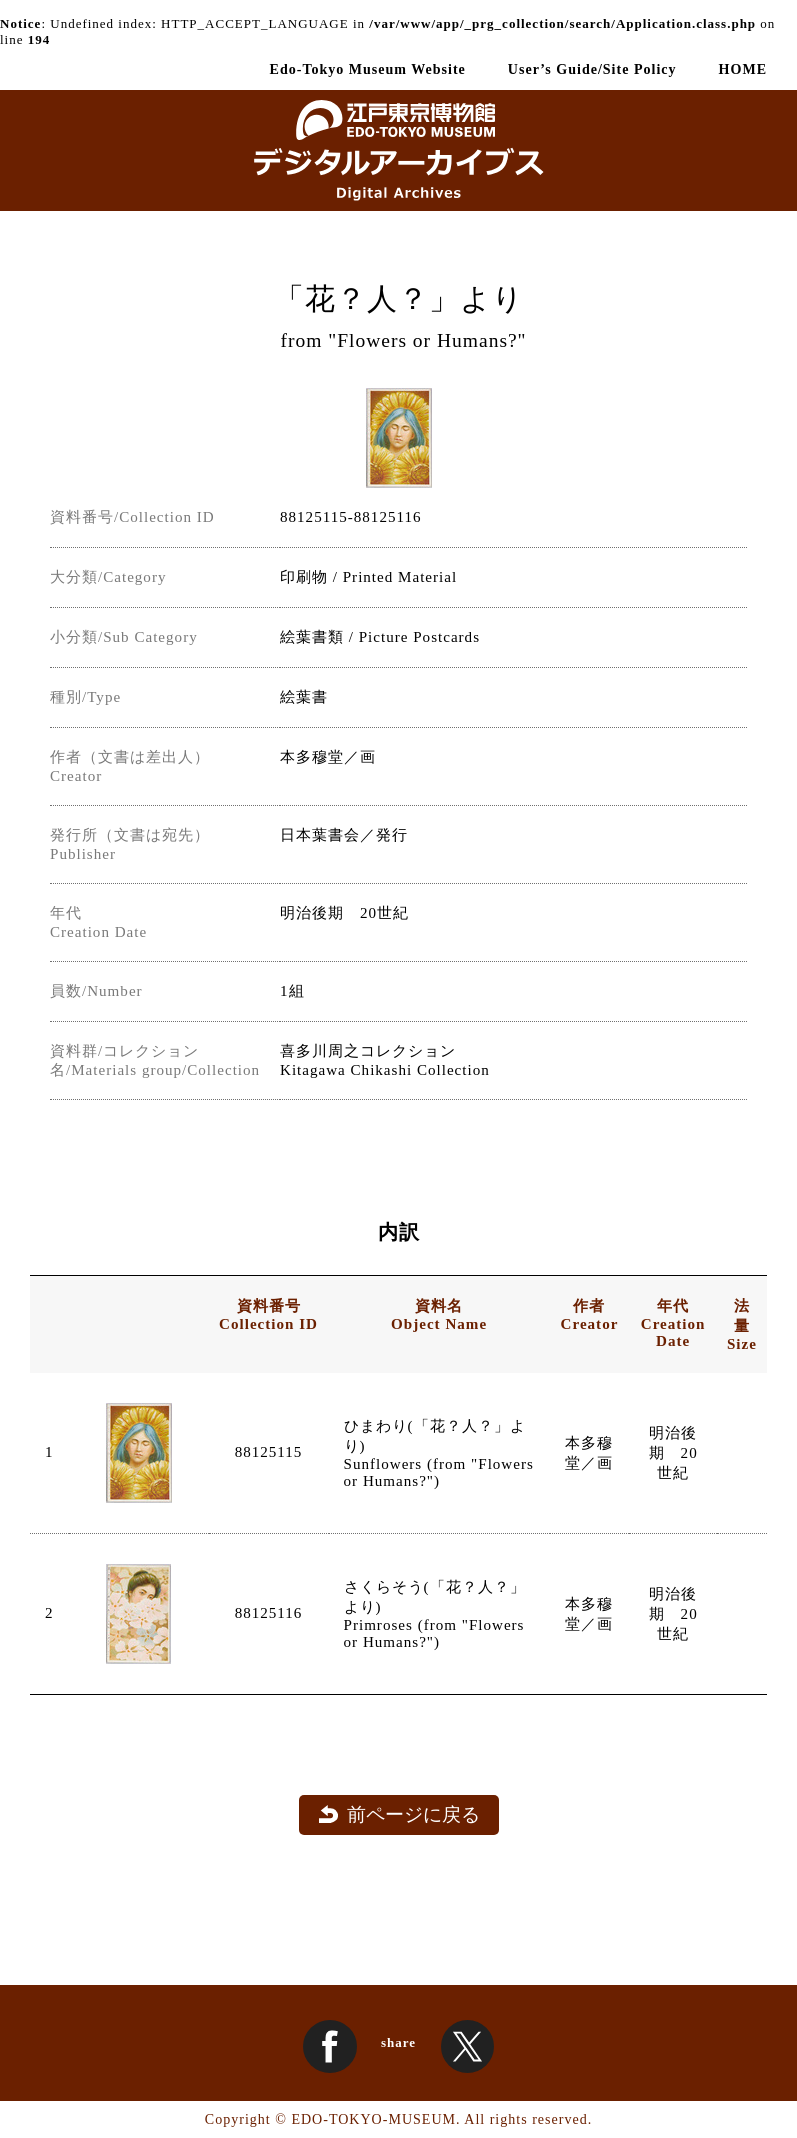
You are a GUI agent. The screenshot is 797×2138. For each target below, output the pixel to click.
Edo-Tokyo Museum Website (368, 69)
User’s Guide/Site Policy (592, 69)
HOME (743, 69)
